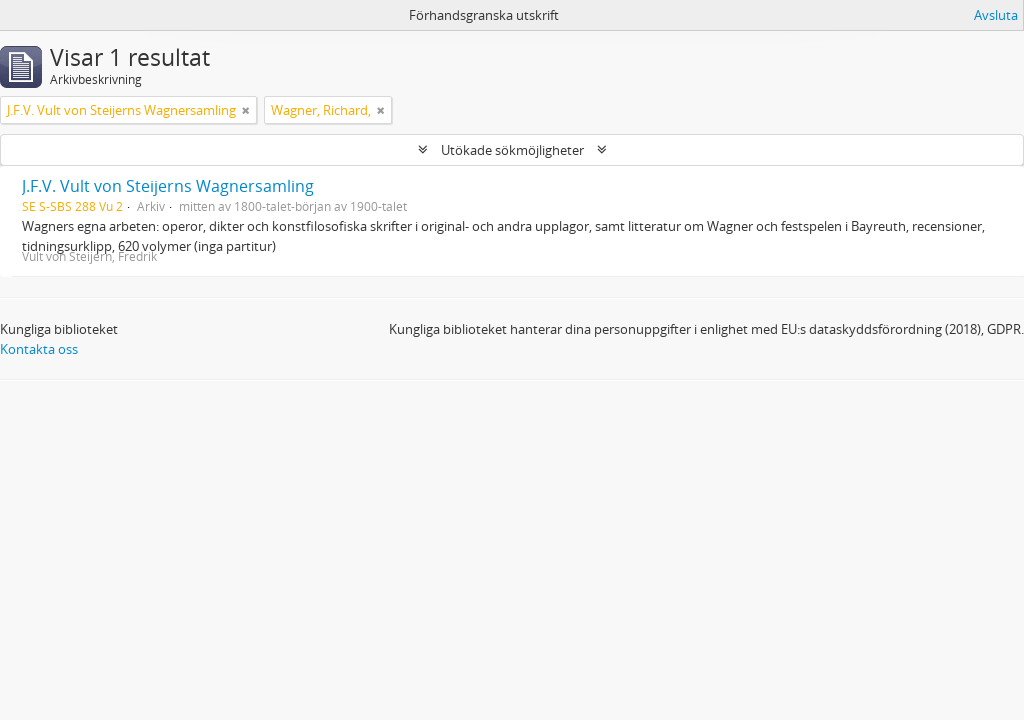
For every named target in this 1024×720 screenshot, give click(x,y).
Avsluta (996, 15)
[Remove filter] (246, 110)
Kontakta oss (39, 349)
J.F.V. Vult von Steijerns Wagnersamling (168, 186)
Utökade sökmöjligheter (512, 150)
